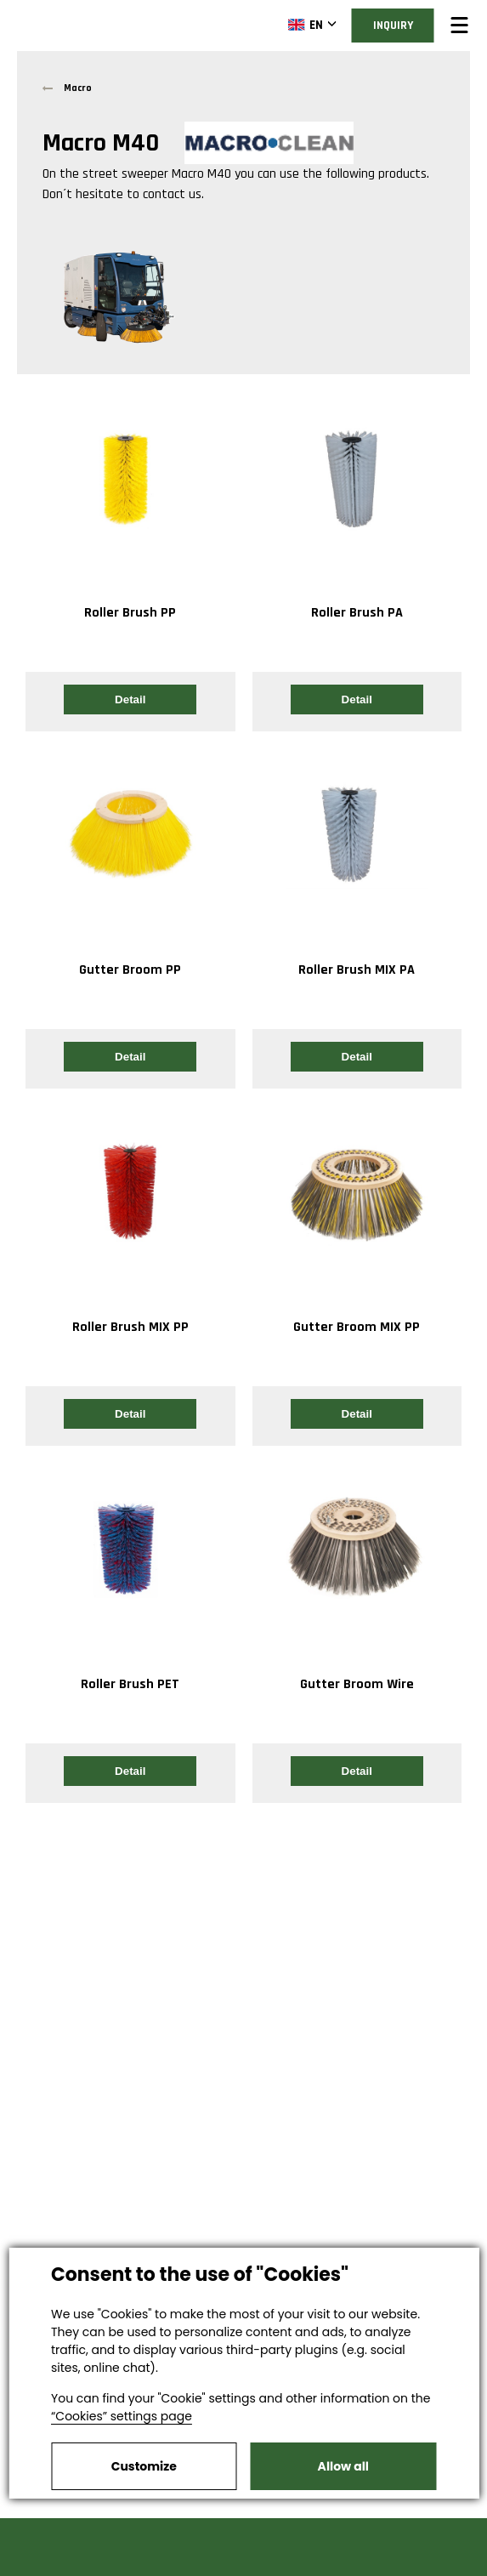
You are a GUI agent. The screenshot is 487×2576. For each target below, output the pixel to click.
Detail (130, 699)
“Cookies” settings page (121, 2416)
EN (305, 24)
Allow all (343, 2466)
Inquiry (393, 25)
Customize (144, 2466)
